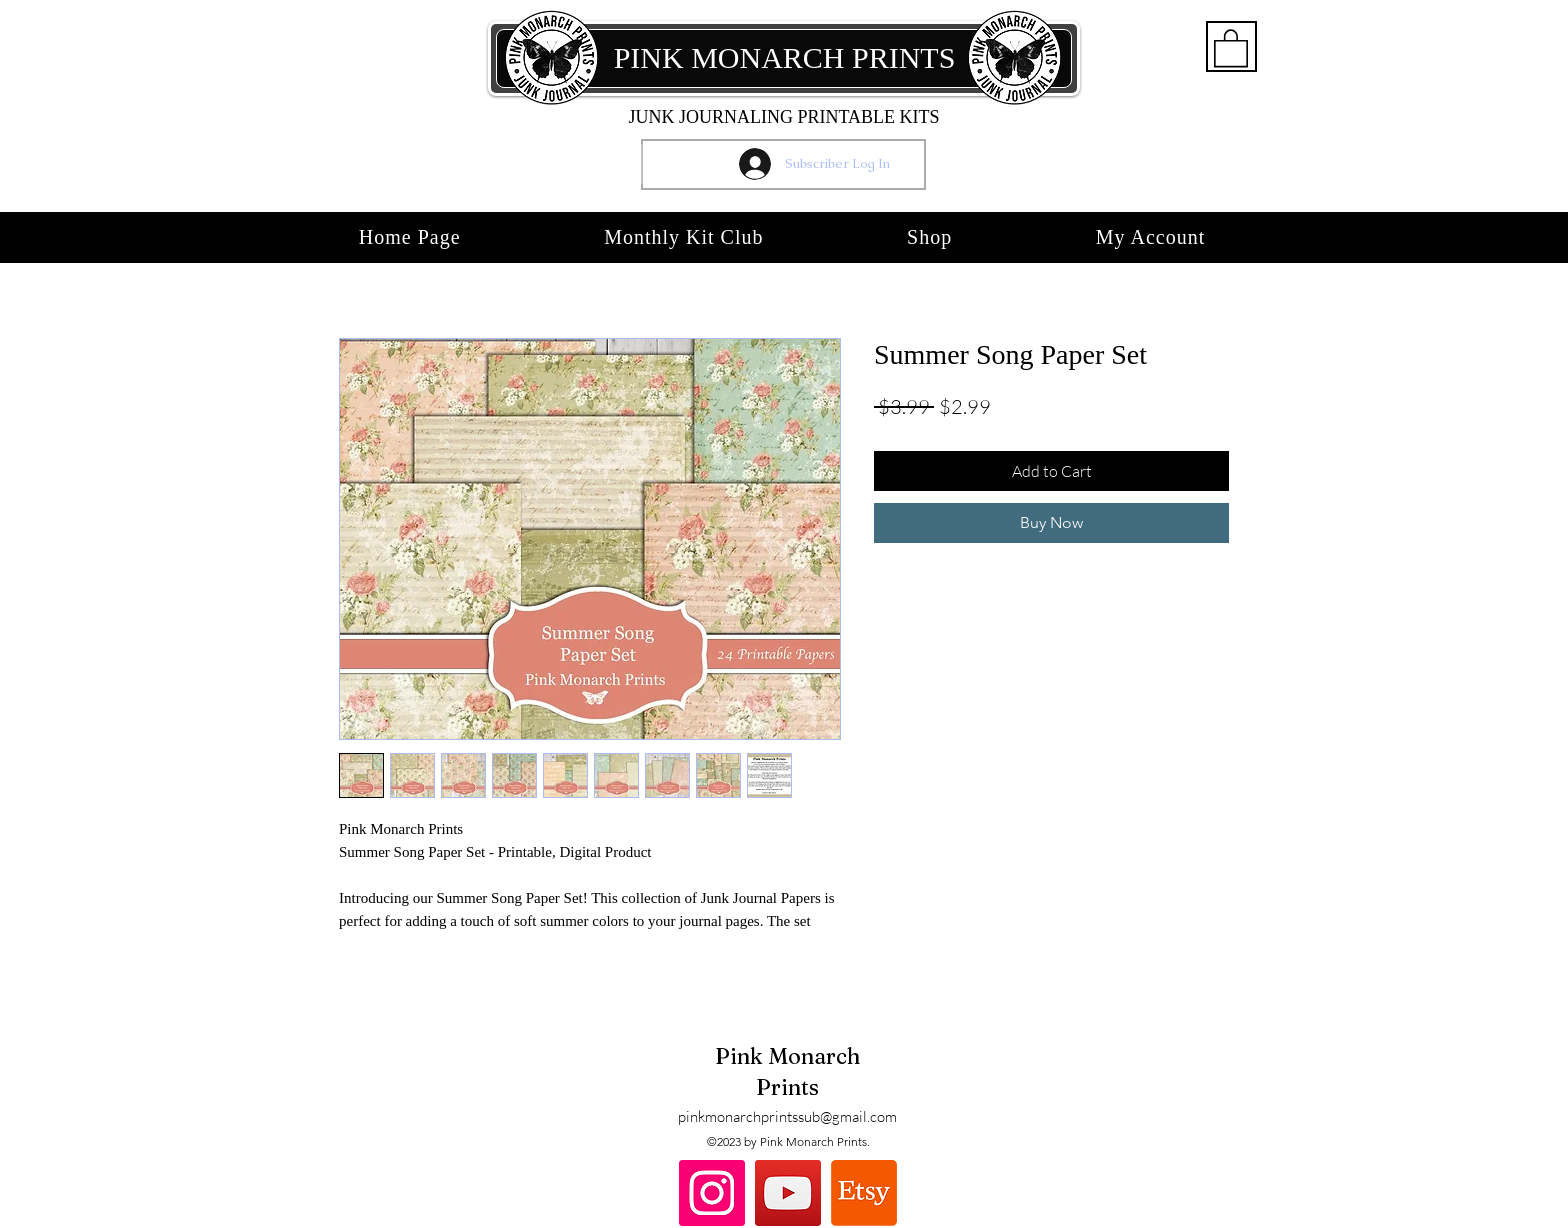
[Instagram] (712, 1193)
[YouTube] (788, 1193)
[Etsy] (864, 1193)
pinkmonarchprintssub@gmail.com (787, 1116)
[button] (1231, 47)
